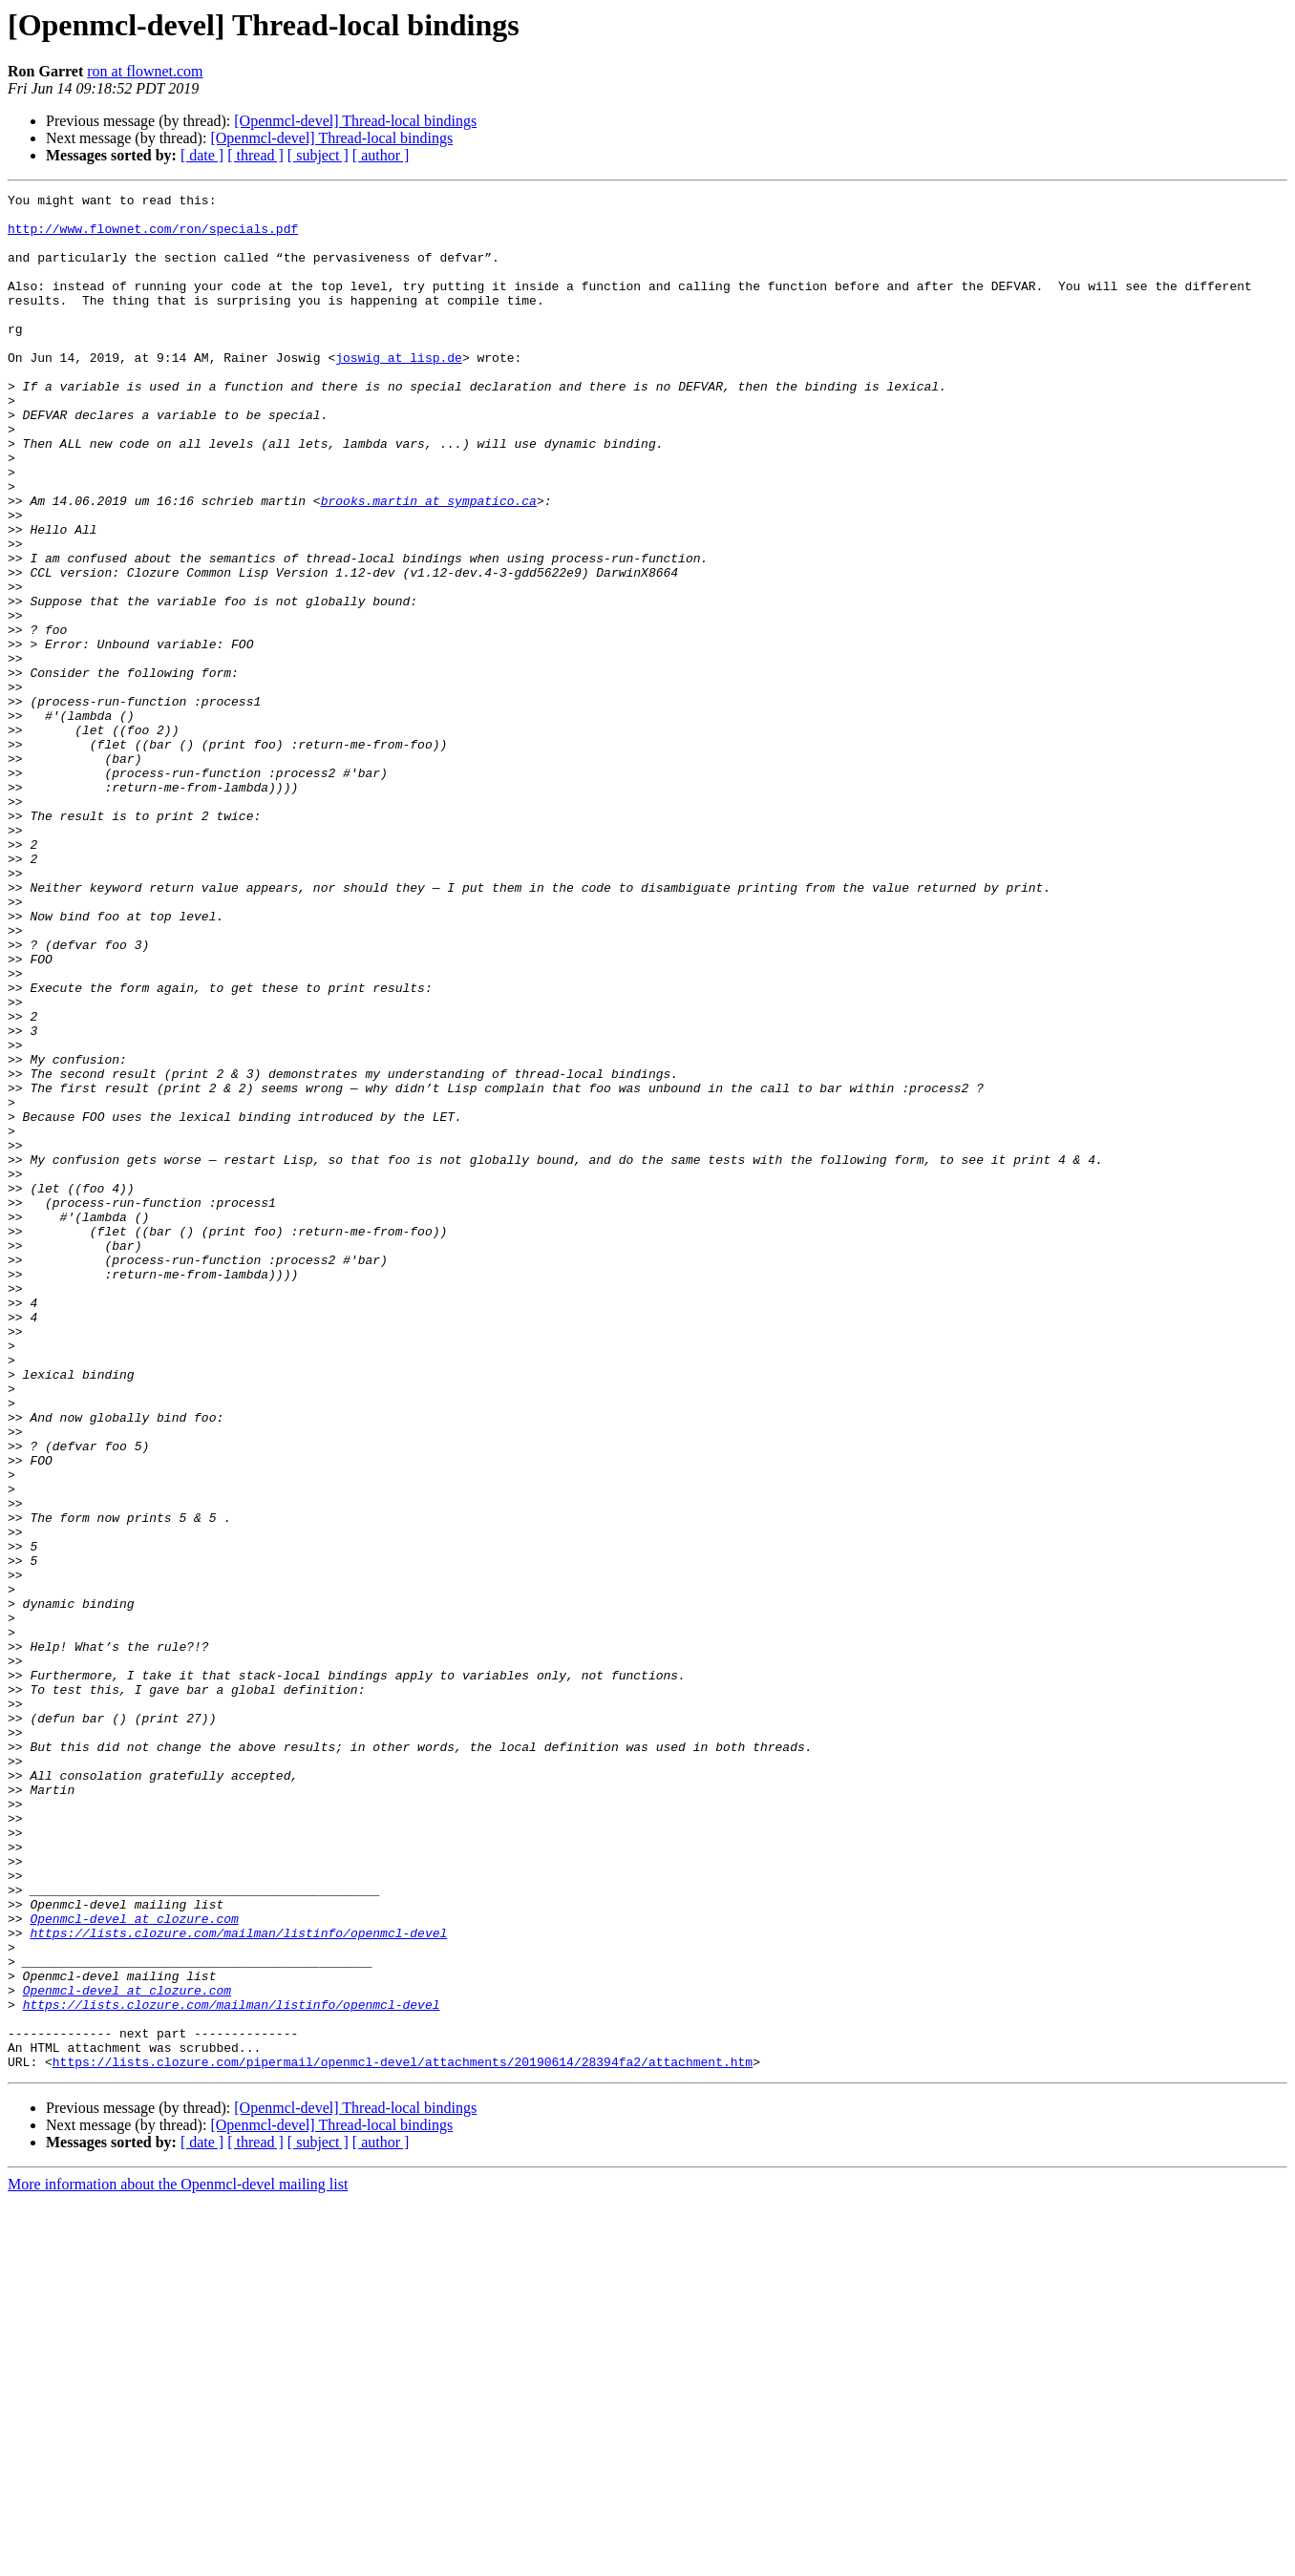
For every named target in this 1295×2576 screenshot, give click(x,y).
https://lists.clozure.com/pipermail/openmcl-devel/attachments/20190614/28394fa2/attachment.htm (403, 2436)
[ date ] (201, 155)
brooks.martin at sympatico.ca (429, 563)
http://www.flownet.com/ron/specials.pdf (153, 236)
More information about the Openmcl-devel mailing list (178, 2559)
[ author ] (381, 155)
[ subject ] (318, 155)
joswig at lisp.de (398, 391)
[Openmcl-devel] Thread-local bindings (355, 121)
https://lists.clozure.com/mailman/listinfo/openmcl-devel (238, 2282)
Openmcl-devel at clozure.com (134, 2264)
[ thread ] (255, 155)
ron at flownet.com (144, 71)
